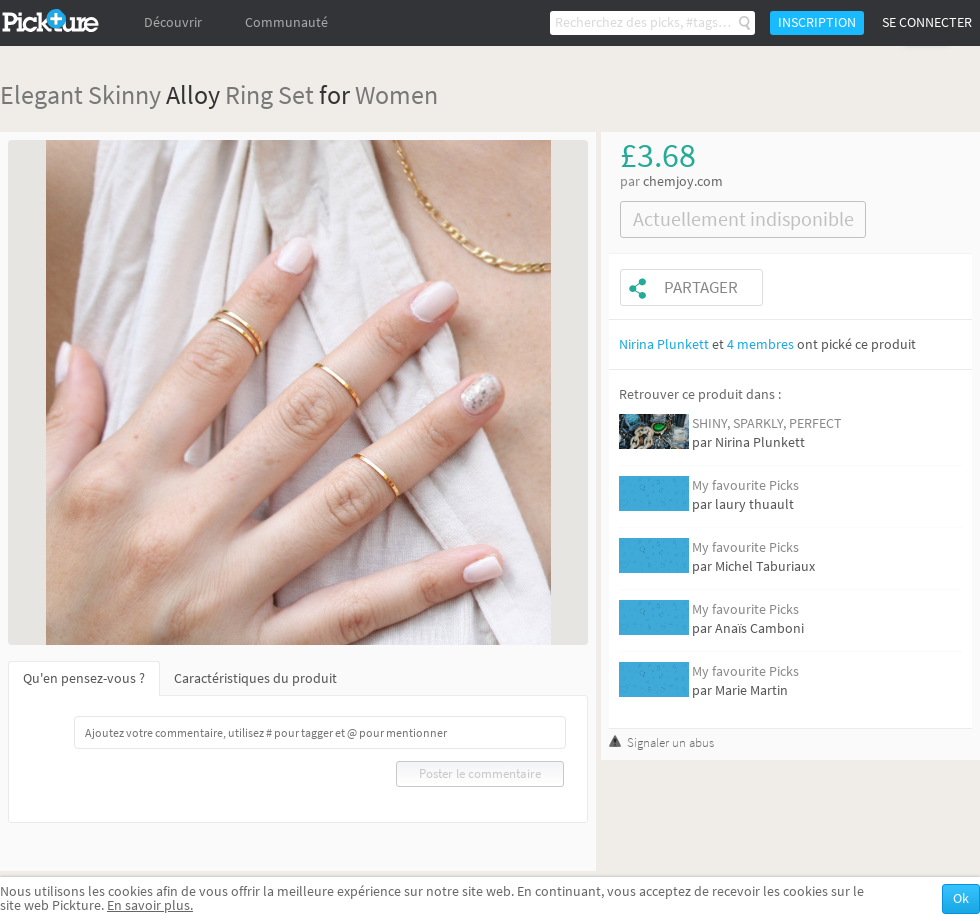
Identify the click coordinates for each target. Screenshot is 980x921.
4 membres (760, 344)
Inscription (817, 22)
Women (396, 94)
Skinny (124, 94)
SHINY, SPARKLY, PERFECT (767, 423)
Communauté (286, 22)
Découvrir (173, 22)
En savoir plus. (150, 905)
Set (296, 94)
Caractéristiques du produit (255, 678)
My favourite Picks (745, 485)
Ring (249, 94)
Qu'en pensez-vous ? (84, 678)
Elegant (41, 94)
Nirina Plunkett (664, 344)
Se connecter (927, 22)
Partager (701, 287)
